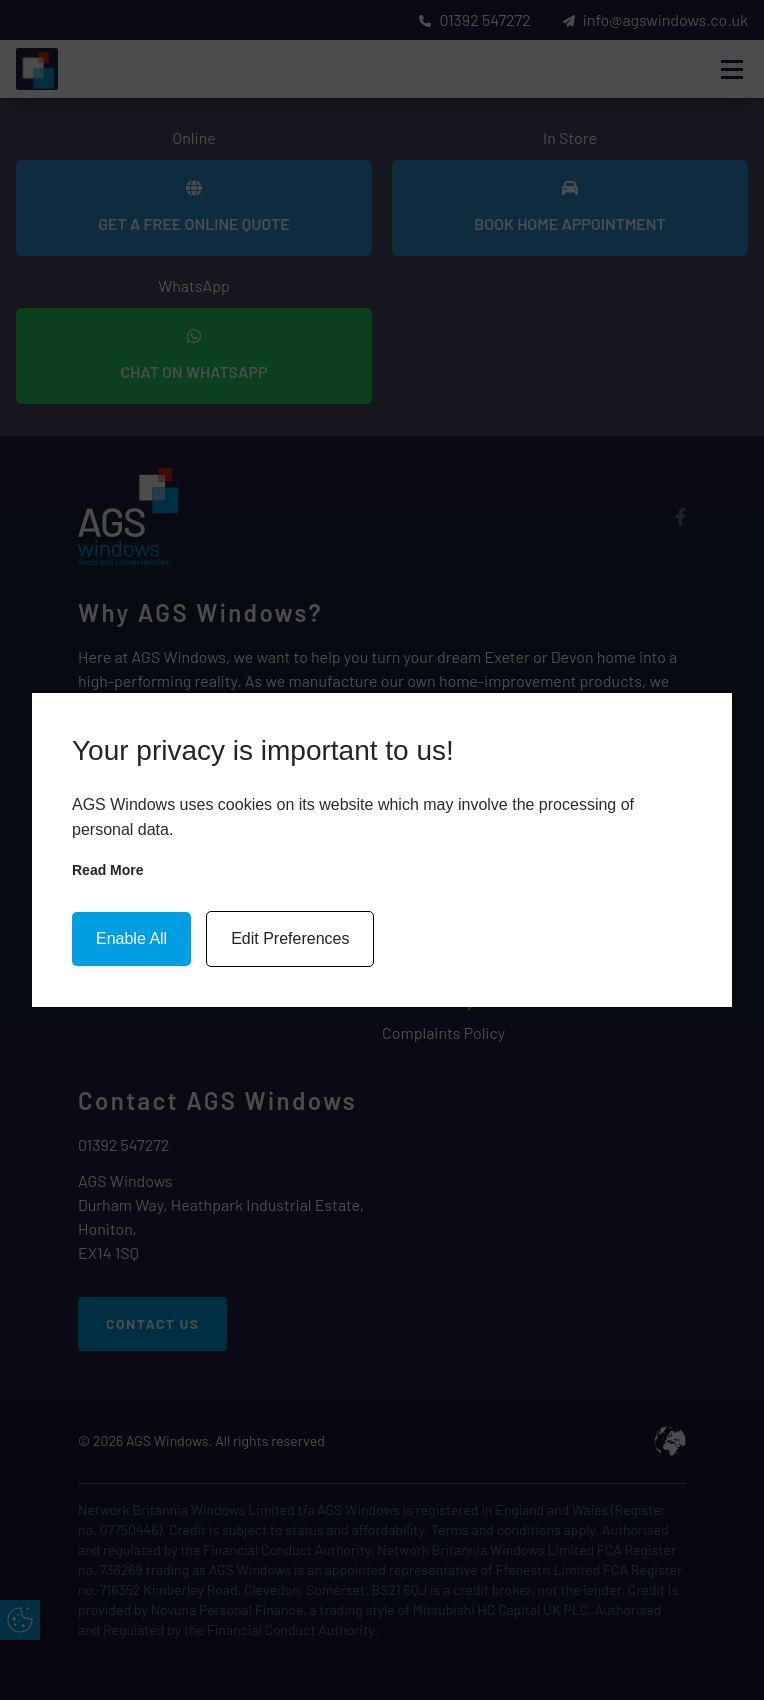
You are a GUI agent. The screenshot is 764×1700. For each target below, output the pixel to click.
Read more (108, 870)
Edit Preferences (290, 938)
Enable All (131, 938)
